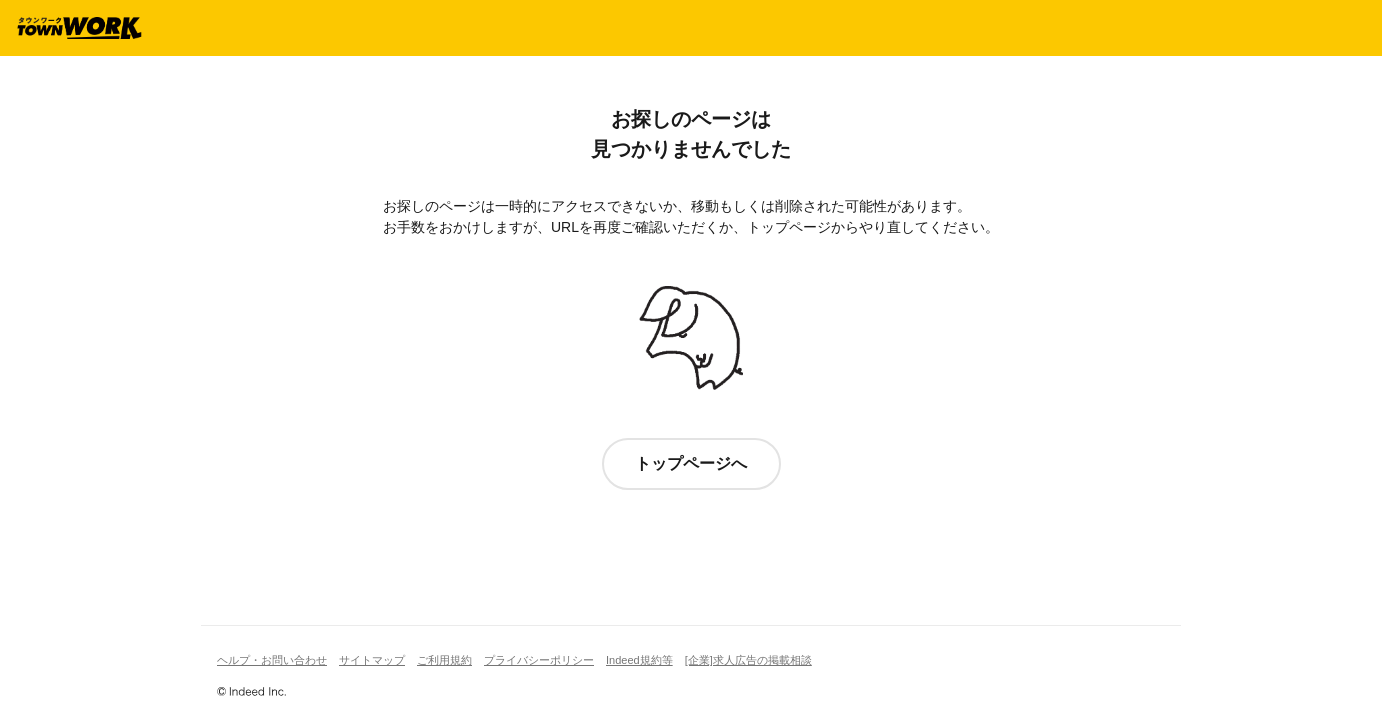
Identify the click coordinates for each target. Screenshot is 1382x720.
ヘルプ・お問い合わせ (272, 660)
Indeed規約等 (639, 660)
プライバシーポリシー (539, 660)
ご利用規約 (444, 660)
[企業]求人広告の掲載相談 (748, 660)
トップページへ (691, 463)
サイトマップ (372, 660)
